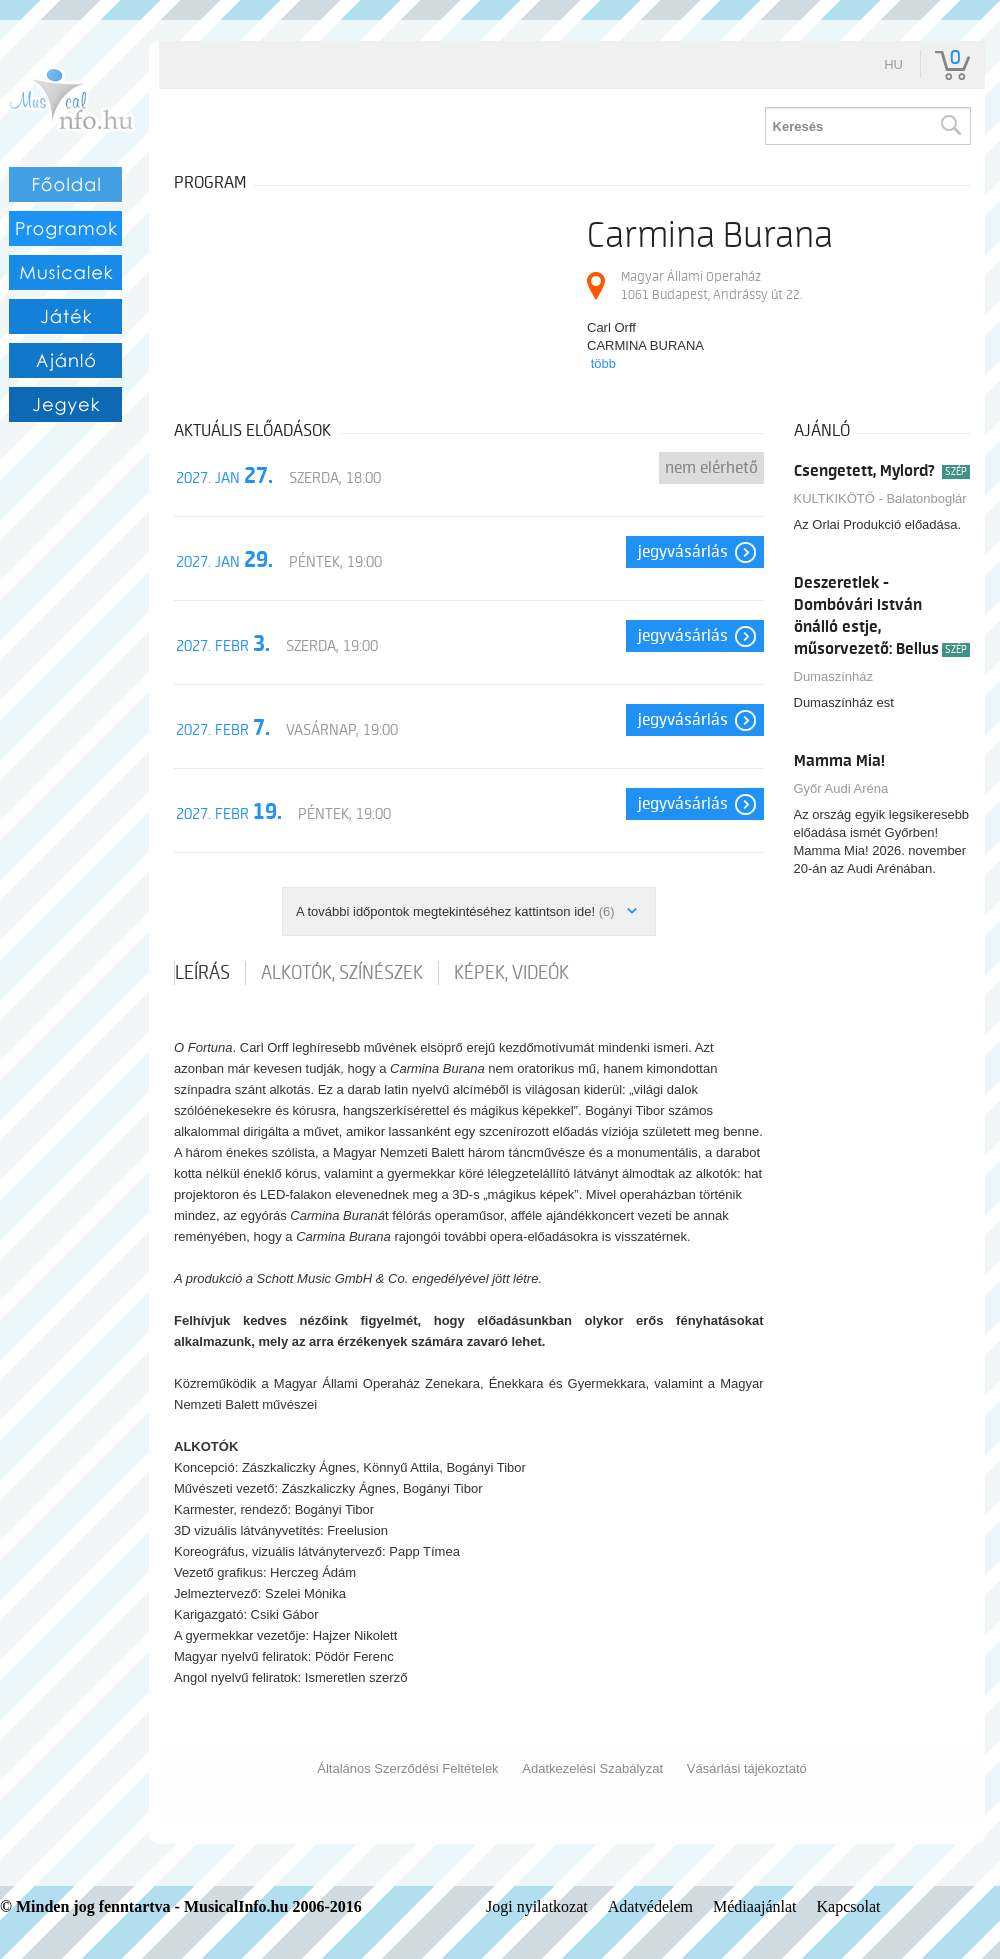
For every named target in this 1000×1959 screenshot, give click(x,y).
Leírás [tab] (202, 973)
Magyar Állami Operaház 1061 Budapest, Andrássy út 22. (711, 285)
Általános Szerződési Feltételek (407, 1768)
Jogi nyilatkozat (537, 1906)
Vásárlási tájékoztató (747, 1768)
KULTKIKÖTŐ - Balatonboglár (880, 498)
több (603, 363)
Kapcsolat (849, 1906)
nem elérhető (711, 468)
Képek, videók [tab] (511, 973)
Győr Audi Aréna (841, 788)
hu (893, 64)
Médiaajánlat (755, 1906)
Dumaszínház (833, 676)
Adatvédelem (650, 1906)
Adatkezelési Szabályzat (592, 1768)
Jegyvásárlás (683, 552)
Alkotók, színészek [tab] (342, 973)
